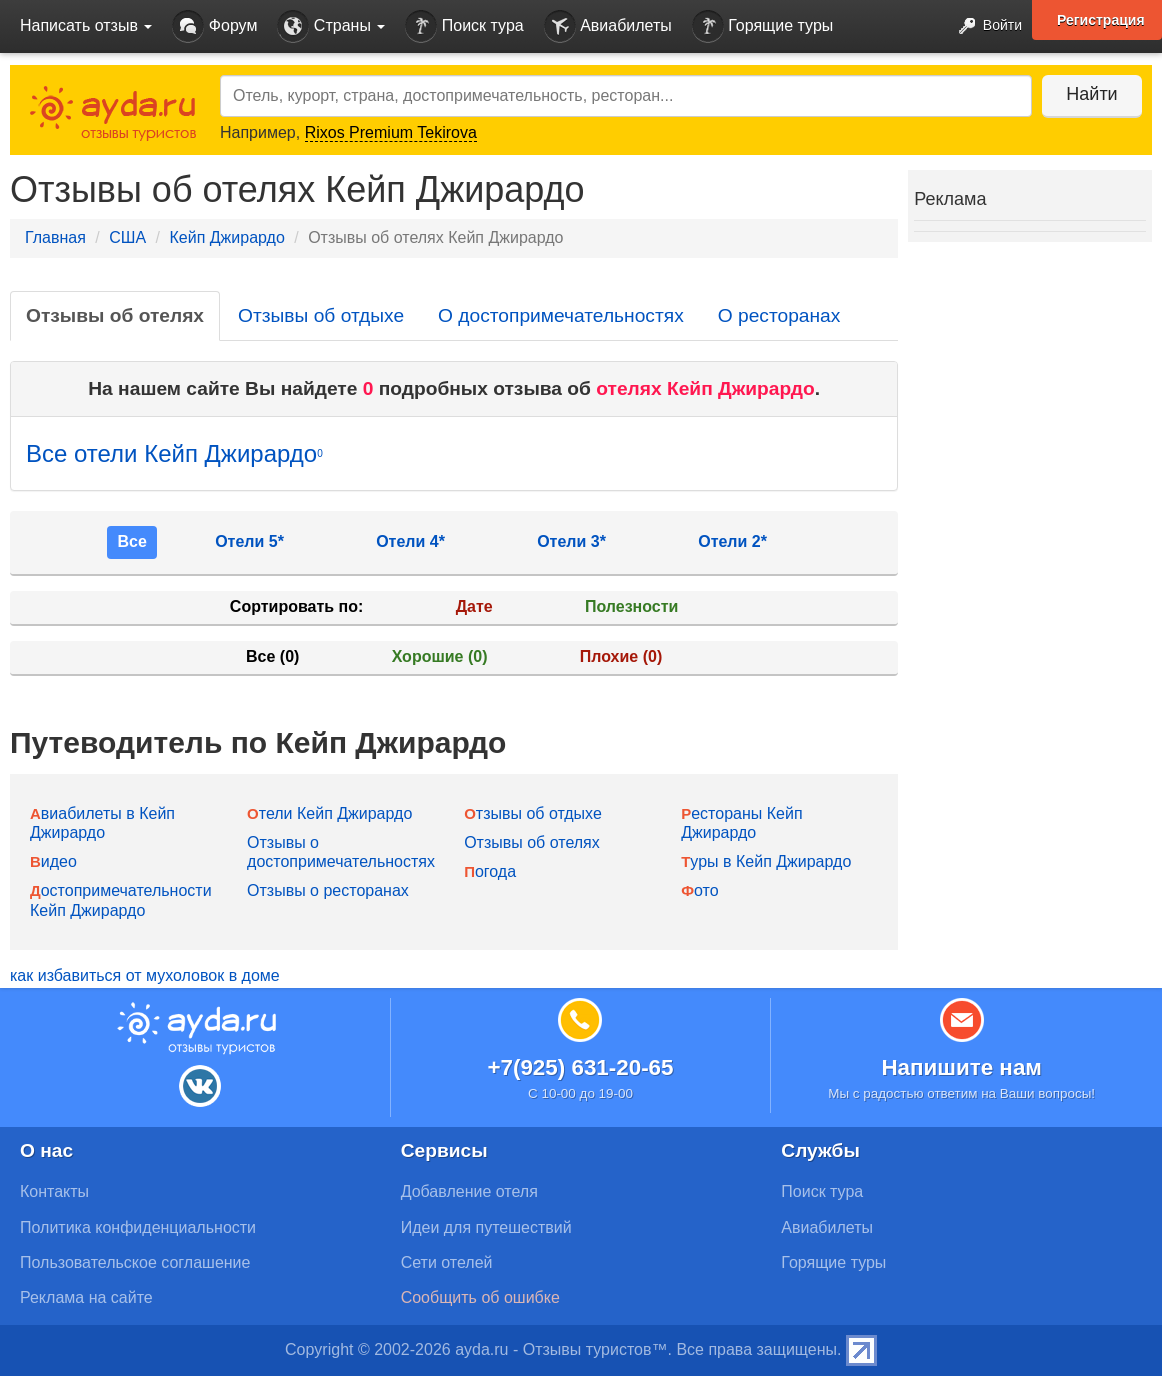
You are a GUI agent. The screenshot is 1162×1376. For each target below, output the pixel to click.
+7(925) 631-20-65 (580, 1067)
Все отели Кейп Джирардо (174, 453)
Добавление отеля (469, 1191)
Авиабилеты (608, 26)
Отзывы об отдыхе (321, 315)
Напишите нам (961, 1067)
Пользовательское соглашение (135, 1262)
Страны (331, 26)
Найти (1091, 94)
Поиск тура (464, 26)
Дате (474, 606)
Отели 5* (249, 541)
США (127, 237)
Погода (490, 871)
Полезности (631, 606)
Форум (214, 26)
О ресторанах (779, 315)
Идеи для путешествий (486, 1227)
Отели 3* (571, 541)
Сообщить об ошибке (480, 1297)
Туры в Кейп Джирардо (766, 861)
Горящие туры (763, 26)
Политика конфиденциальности (138, 1227)
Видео (53, 861)
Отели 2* (732, 541)
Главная (55, 237)
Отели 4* (410, 541)
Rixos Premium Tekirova (391, 132)
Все (131, 541)
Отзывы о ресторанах (328, 890)
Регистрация (1101, 20)
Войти (984, 26)
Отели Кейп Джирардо (329, 813)
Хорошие (440, 656)
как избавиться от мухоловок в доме (145, 975)
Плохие (621, 656)
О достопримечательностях (561, 315)
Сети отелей (447, 1262)
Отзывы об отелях (115, 315)
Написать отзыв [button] (86, 25)
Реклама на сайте (86, 1297)
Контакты (54, 1191)
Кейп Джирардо (226, 237)
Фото (699, 890)
